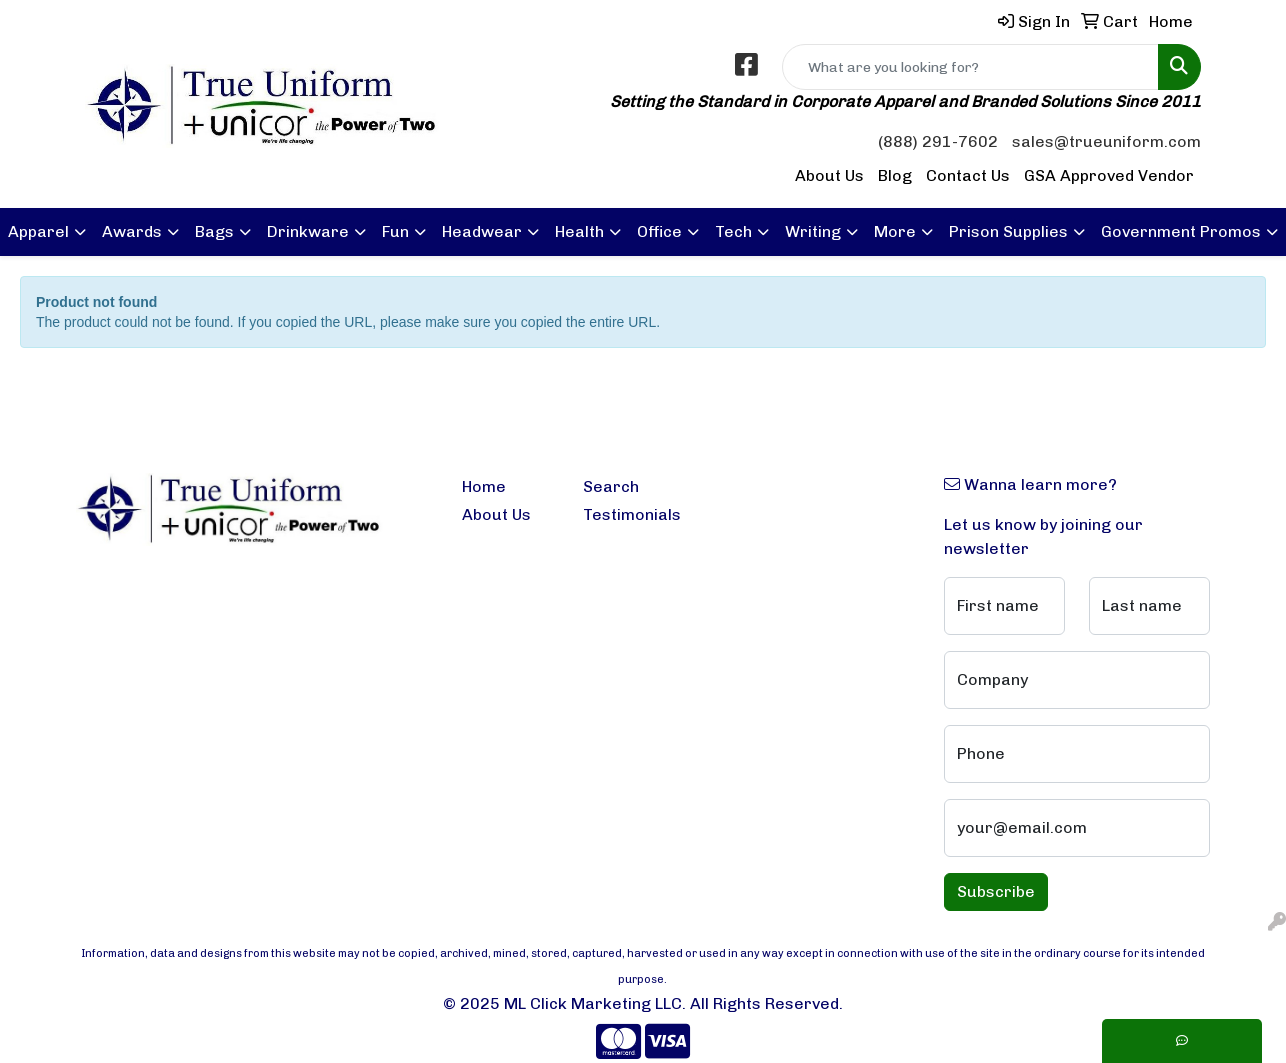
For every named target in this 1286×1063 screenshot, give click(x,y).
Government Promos (1181, 231)
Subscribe (996, 891)
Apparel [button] (38, 231)
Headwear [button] (482, 231)
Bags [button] (214, 231)
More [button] (895, 231)
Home (484, 486)
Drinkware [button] (308, 231)
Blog (895, 175)
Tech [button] (733, 231)
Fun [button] (395, 231)
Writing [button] (813, 231)
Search (611, 486)
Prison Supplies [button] (1008, 231)
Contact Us (968, 175)
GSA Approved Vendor (1109, 175)
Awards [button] (132, 231)
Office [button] (659, 231)
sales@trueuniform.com (1106, 141)
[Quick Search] (970, 67)
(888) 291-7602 (938, 141)
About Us (829, 175)
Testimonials (631, 514)
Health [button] (579, 231)
